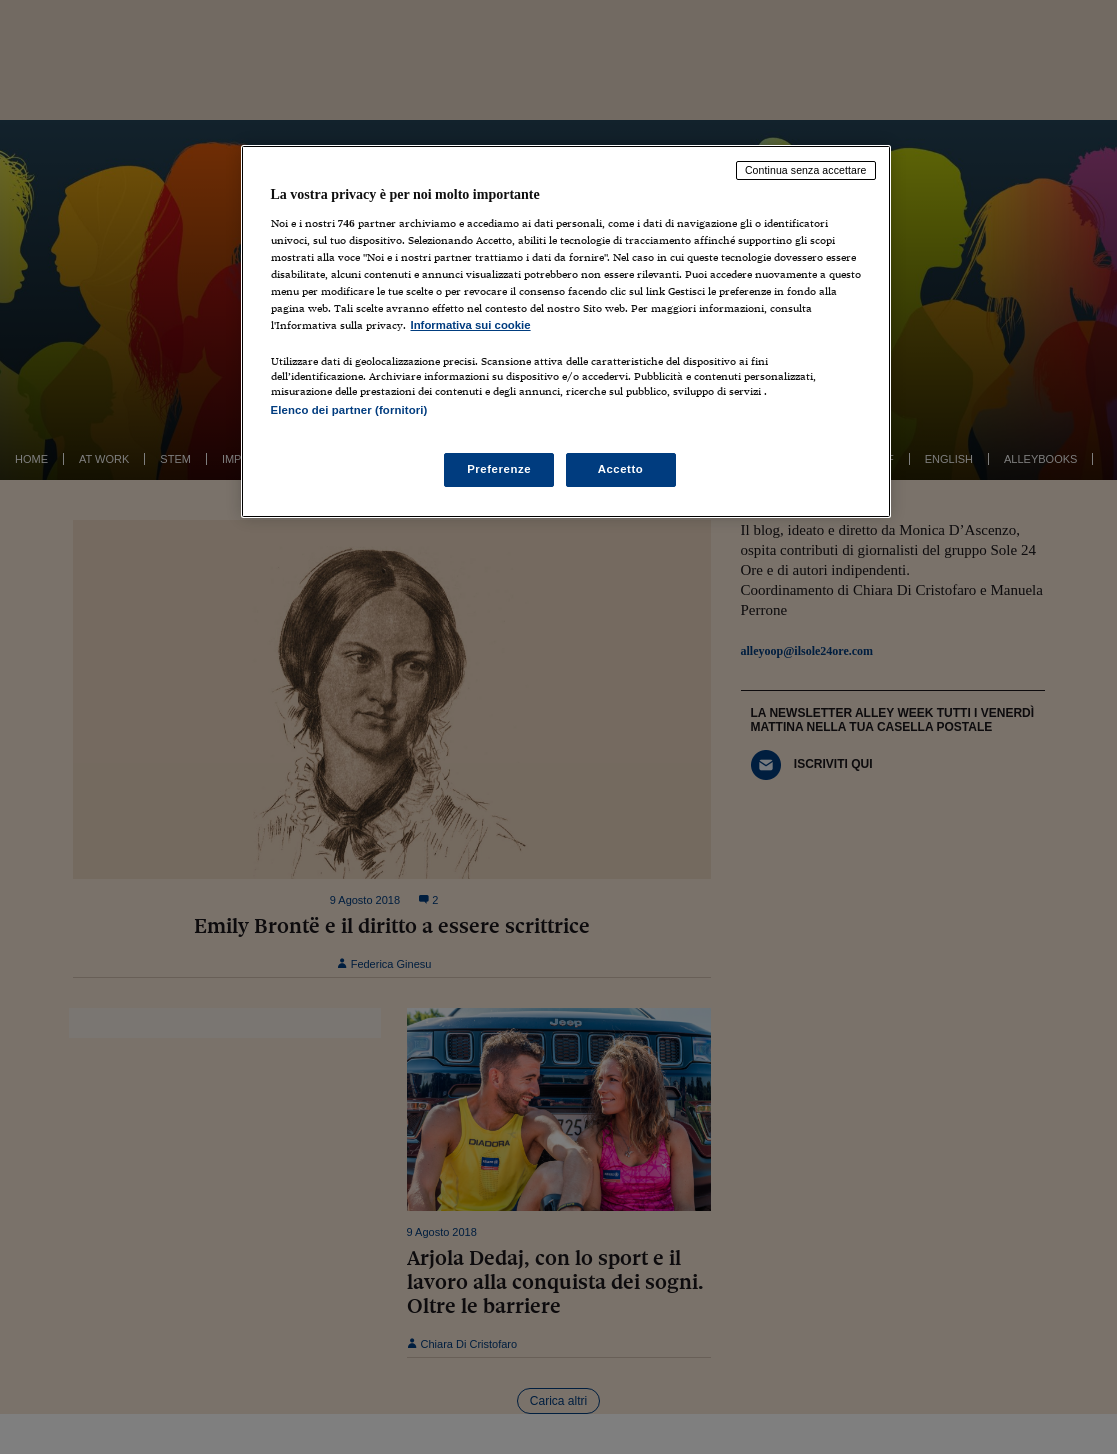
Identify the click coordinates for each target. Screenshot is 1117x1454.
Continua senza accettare (806, 170)
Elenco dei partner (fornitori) (349, 410)
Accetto (621, 469)
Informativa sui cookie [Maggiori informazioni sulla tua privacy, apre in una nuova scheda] (471, 325)
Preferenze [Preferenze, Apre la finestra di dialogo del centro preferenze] (499, 469)
